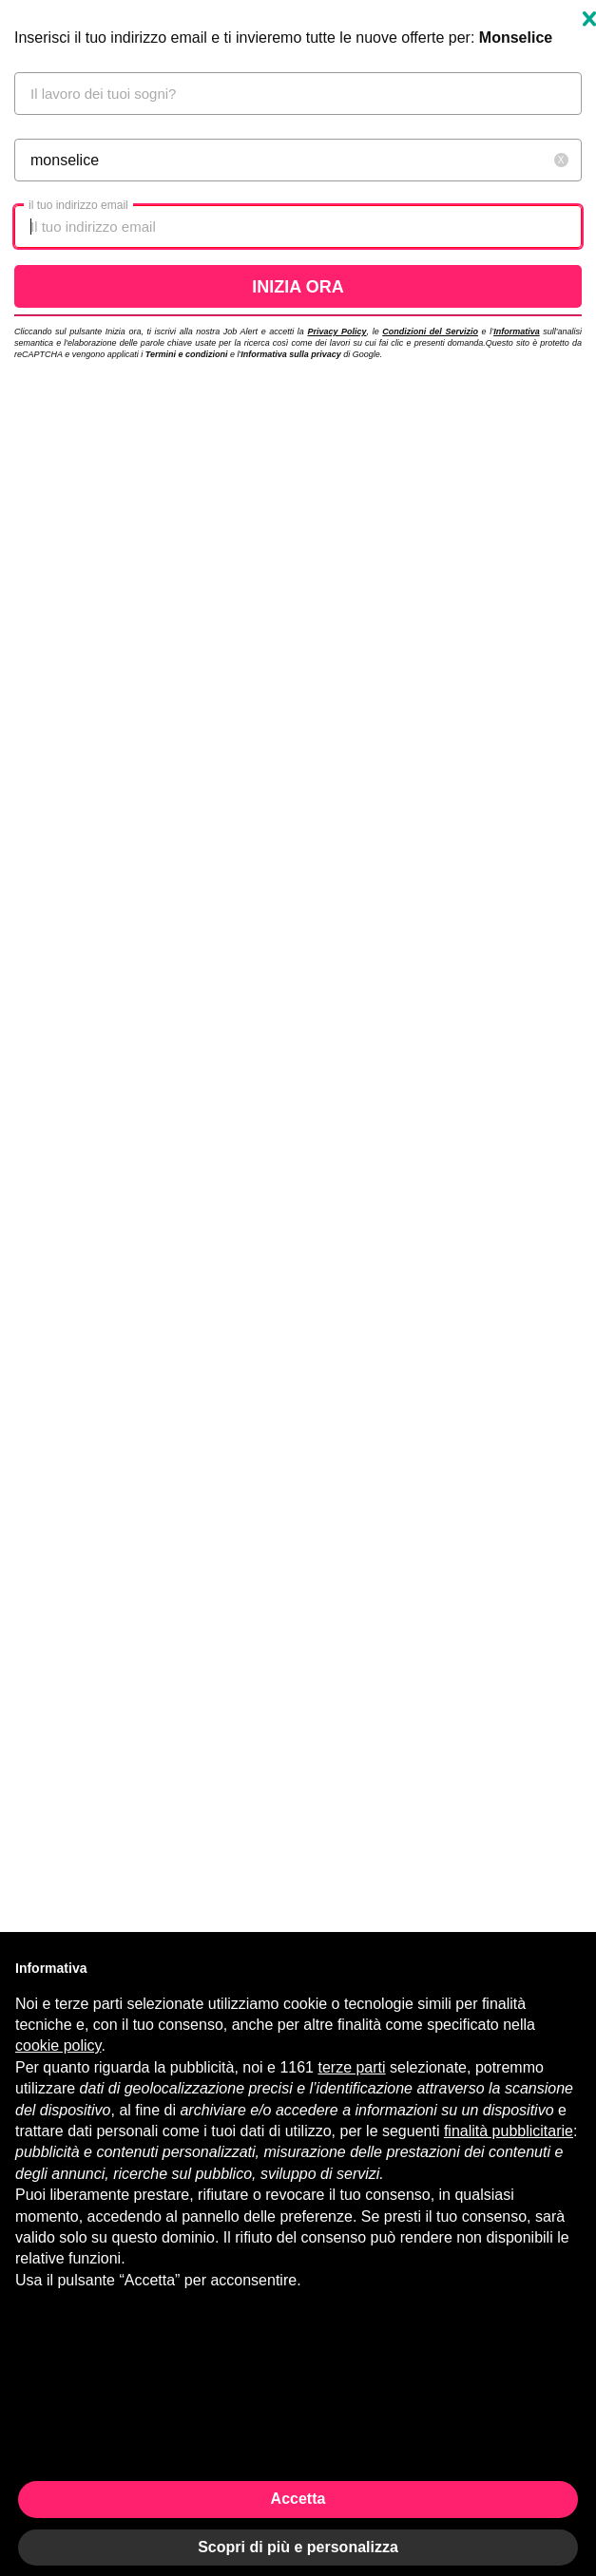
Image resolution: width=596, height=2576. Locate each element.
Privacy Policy (336, 331)
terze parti (351, 2067)
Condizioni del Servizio (430, 331)
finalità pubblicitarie (508, 2131)
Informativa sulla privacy (290, 354)
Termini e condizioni (186, 354)
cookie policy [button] (58, 2045)
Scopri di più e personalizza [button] (298, 2547)
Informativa (516, 331)
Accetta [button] (298, 2499)
